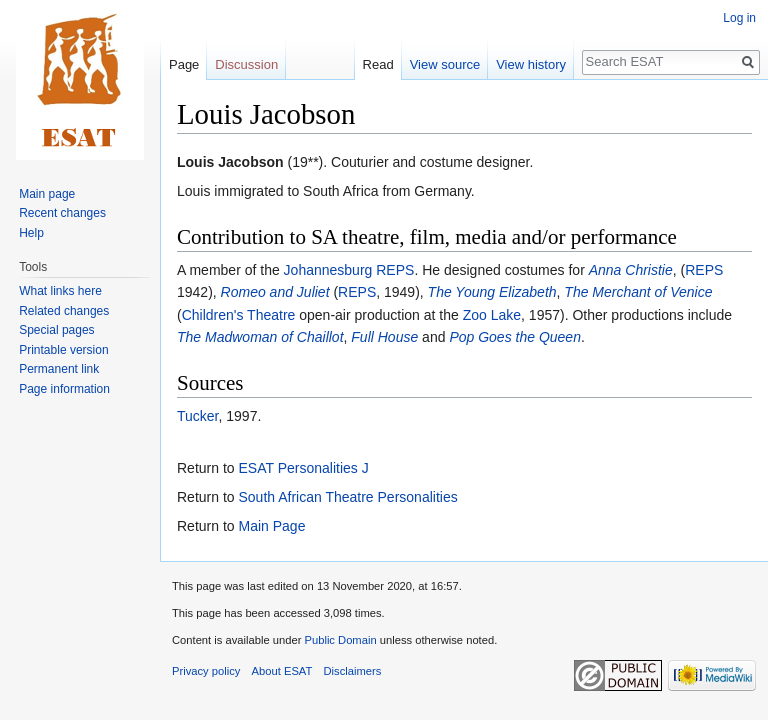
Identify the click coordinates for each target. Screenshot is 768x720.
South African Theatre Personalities (347, 497)
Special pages (56, 330)
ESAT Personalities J (303, 468)
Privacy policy (206, 671)
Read (378, 64)
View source (445, 64)
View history (531, 64)
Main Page (271, 526)
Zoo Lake (492, 315)
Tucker (198, 416)
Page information (64, 389)
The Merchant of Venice (638, 292)
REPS (704, 270)
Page (184, 64)
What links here (60, 291)
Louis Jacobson (230, 162)
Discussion (246, 64)
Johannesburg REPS (349, 270)
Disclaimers (353, 671)
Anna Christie (631, 270)
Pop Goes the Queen (515, 337)
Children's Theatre (239, 315)
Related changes (64, 311)
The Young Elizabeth (492, 292)
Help (31, 233)
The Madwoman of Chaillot (260, 337)
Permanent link (59, 369)
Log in (739, 18)
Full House (384, 337)
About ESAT (282, 671)
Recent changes (62, 213)
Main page (47, 194)
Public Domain (340, 640)
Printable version (63, 350)
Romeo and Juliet (275, 292)
